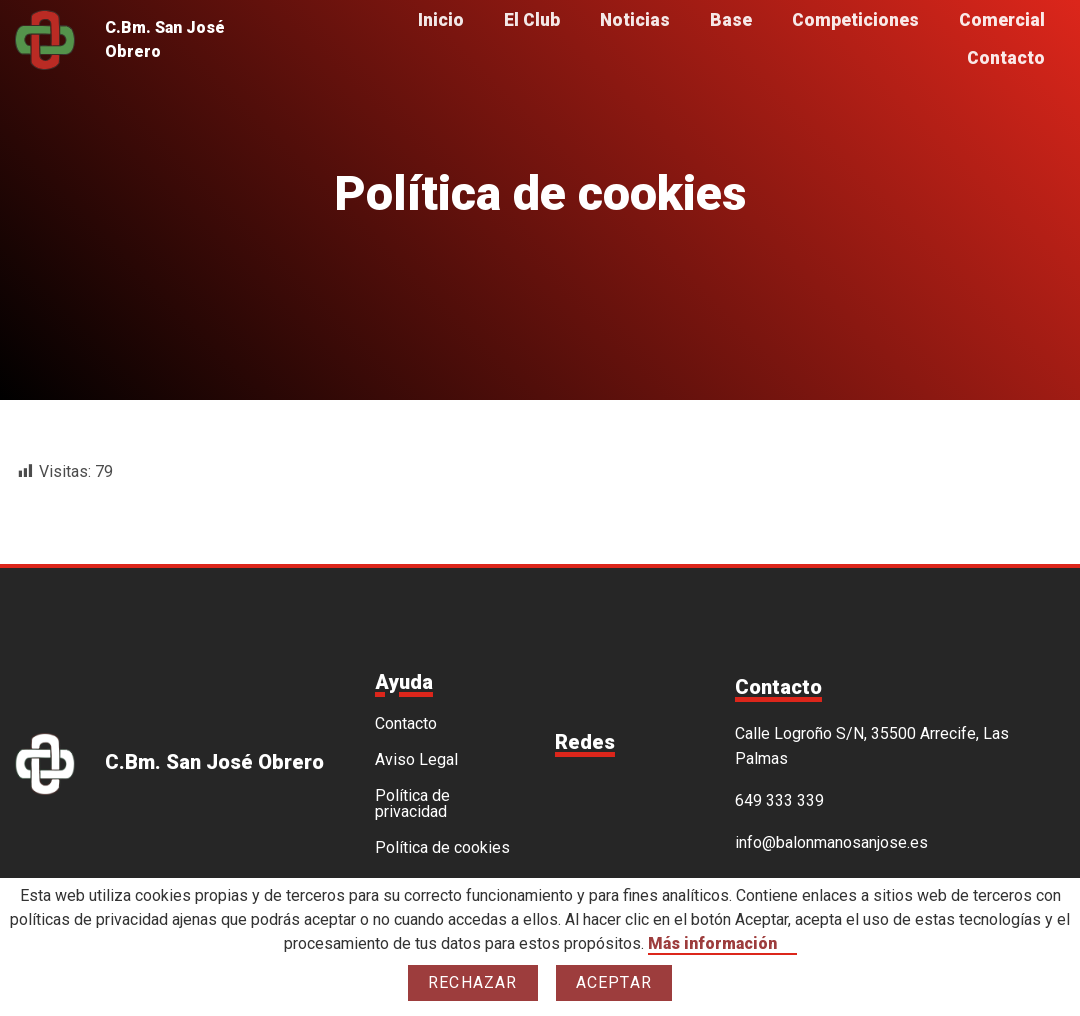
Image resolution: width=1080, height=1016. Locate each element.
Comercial (1002, 21)
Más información (712, 943)
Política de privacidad (412, 804)
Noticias (635, 21)
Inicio (441, 21)
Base (731, 21)
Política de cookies (442, 848)
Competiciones (855, 21)
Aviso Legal (416, 760)
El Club (532, 21)
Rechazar (473, 982)
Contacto (1006, 59)
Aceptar (614, 982)
